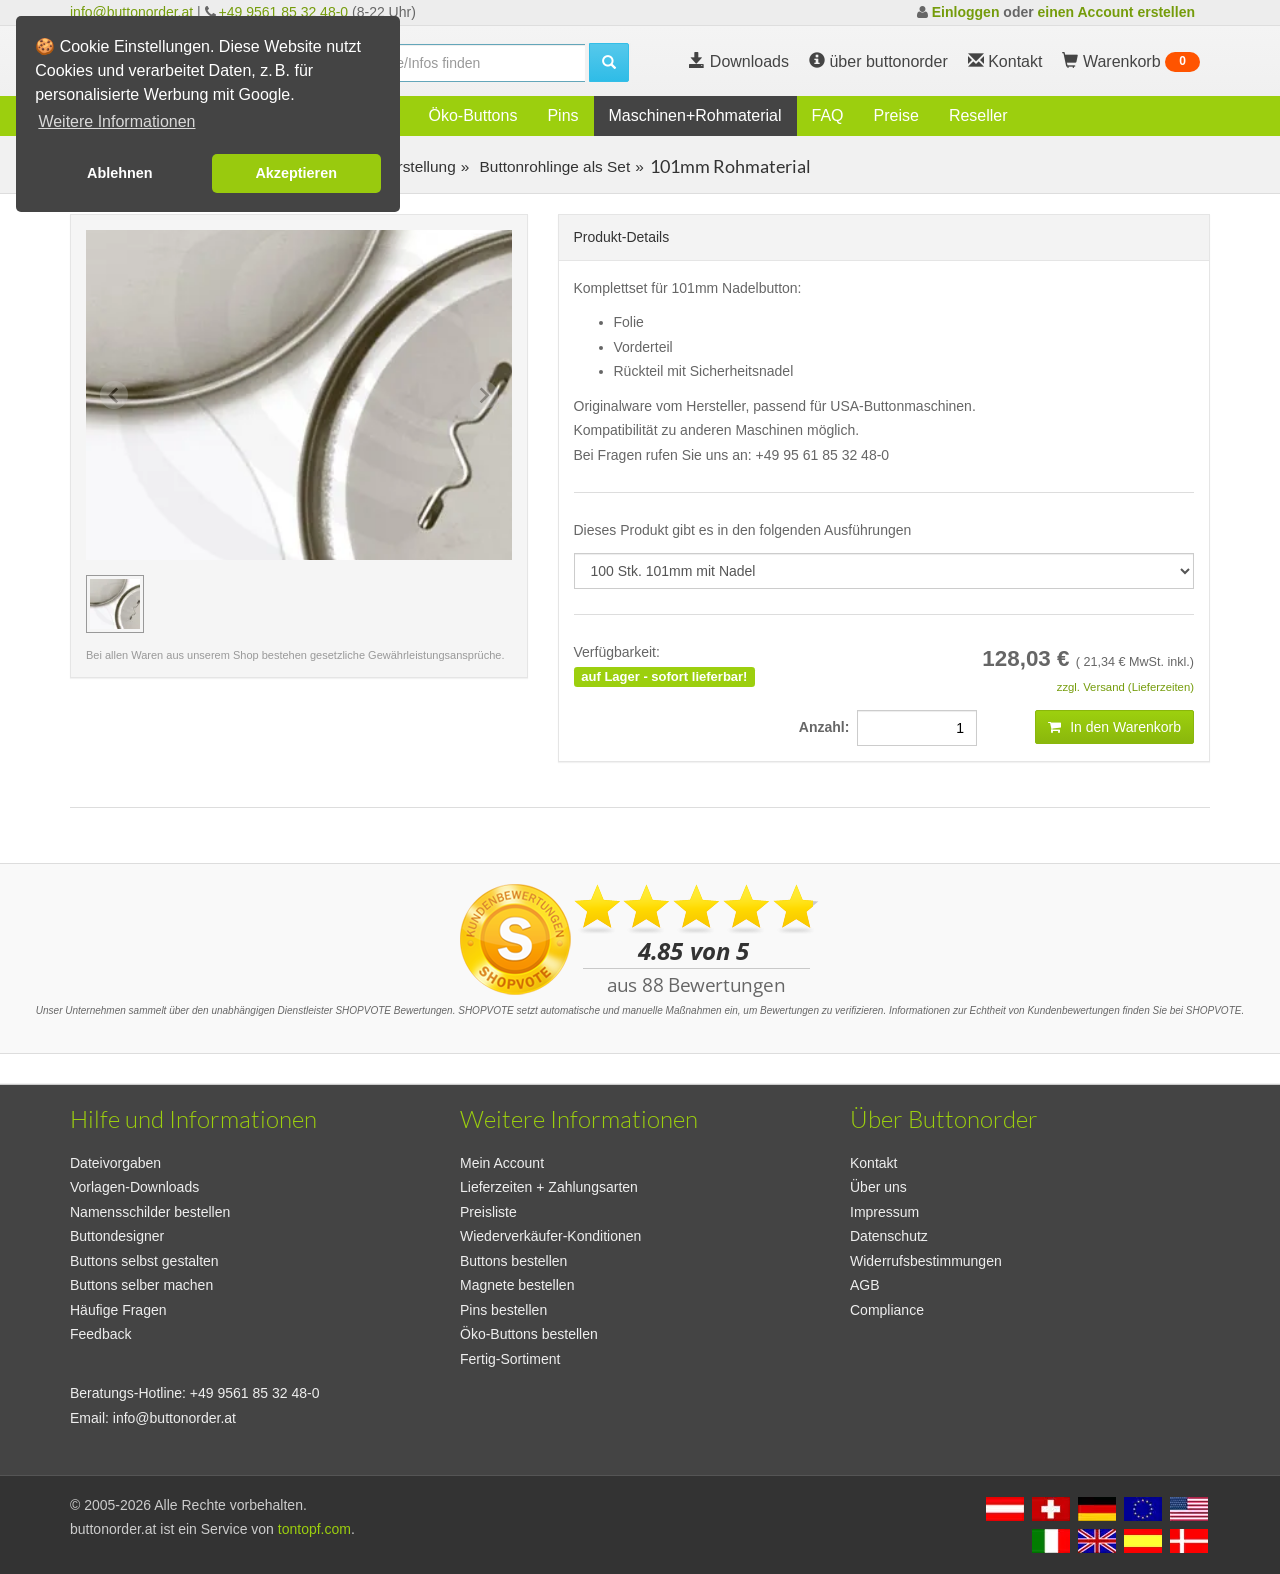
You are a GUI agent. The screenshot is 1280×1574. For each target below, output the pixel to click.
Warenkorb (1131, 62)
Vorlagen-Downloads (134, 1187)
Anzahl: (828, 727)
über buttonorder (878, 61)
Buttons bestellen (513, 1261)
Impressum (884, 1212)
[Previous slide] (114, 395)
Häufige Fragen (118, 1310)
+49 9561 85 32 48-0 (284, 12)
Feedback (100, 1334)
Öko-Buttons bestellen (529, 1334)
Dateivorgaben (115, 1163)
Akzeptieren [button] (296, 173)
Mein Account (502, 1163)
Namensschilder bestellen (150, 1212)
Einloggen (966, 12)
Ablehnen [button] (120, 173)
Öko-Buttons (472, 115)
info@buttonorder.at (131, 12)
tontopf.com (314, 1529)
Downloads (739, 61)
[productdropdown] (884, 571)
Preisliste (488, 1212)
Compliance (887, 1310)
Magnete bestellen (517, 1285)
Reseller (978, 115)
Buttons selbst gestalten (144, 1261)
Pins (562, 115)
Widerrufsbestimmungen (926, 1261)
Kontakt (873, 1163)
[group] (115, 604)
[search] (460, 63)
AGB (865, 1285)
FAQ (828, 115)
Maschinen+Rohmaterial (695, 115)
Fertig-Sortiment (510, 1359)
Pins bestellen (503, 1310)
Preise (896, 115)
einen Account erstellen (1116, 12)
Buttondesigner (117, 1236)
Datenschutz (889, 1236)
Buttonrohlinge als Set (552, 166)
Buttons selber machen (141, 1285)
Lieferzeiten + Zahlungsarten (549, 1187)
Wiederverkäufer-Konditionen (550, 1236)
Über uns (878, 1187)
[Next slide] (484, 395)
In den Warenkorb (1114, 727)
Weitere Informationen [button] (116, 121)
